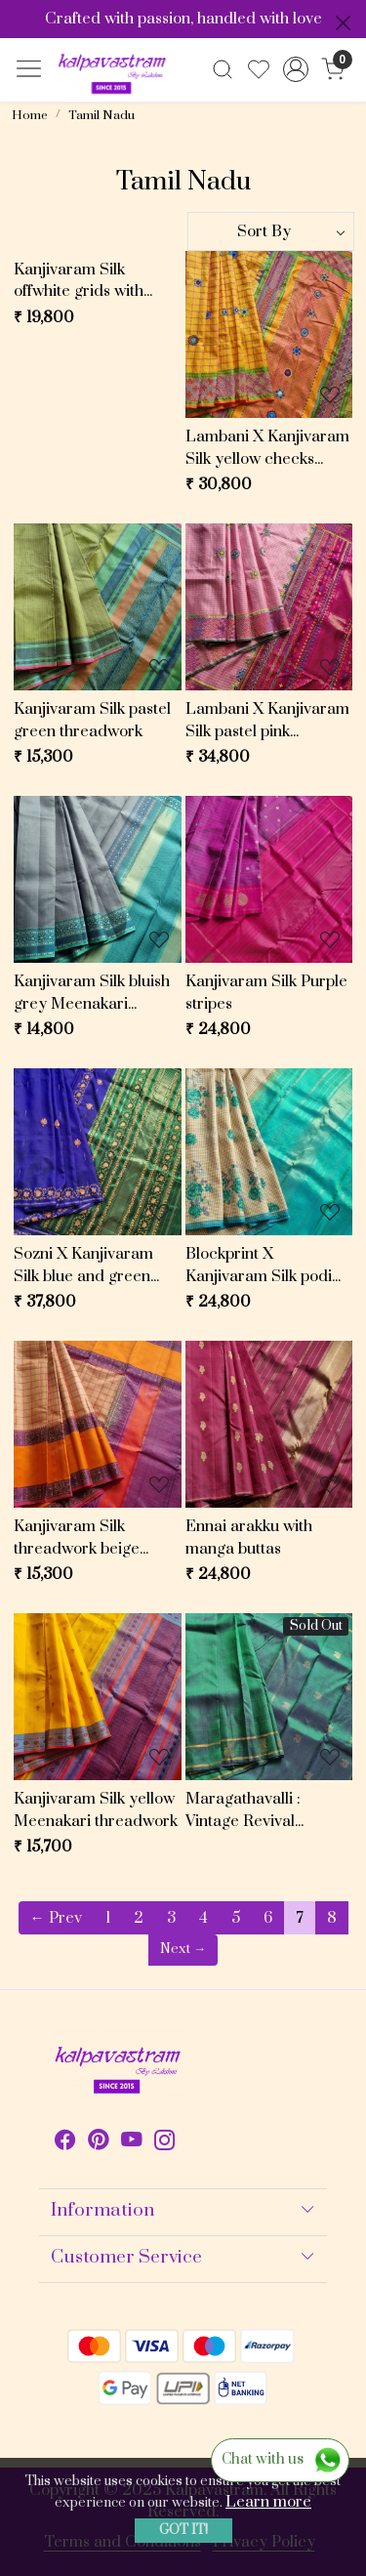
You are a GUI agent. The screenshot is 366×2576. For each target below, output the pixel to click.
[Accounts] (295, 69)
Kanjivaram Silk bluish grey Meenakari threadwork (92, 993)
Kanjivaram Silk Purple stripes (266, 993)
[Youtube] (131, 2143)
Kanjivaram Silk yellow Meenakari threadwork (96, 1810)
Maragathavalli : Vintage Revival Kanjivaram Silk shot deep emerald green (258, 1810)
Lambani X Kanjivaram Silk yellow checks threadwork (267, 448)
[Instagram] (165, 2143)
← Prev (56, 1918)
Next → (183, 1949)
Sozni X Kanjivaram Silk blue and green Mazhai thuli (83, 1265)
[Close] (343, 23)
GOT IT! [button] (183, 2530)
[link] (223, 69)
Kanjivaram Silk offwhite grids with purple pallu (78, 281)
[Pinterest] (98, 2143)
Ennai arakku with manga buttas (248, 1537)
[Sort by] (271, 231)
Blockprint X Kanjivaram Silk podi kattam (258, 1265)
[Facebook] (65, 2143)
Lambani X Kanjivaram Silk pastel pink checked (267, 720)
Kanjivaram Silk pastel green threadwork (92, 720)
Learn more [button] (268, 2502)
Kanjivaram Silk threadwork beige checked (77, 1538)
